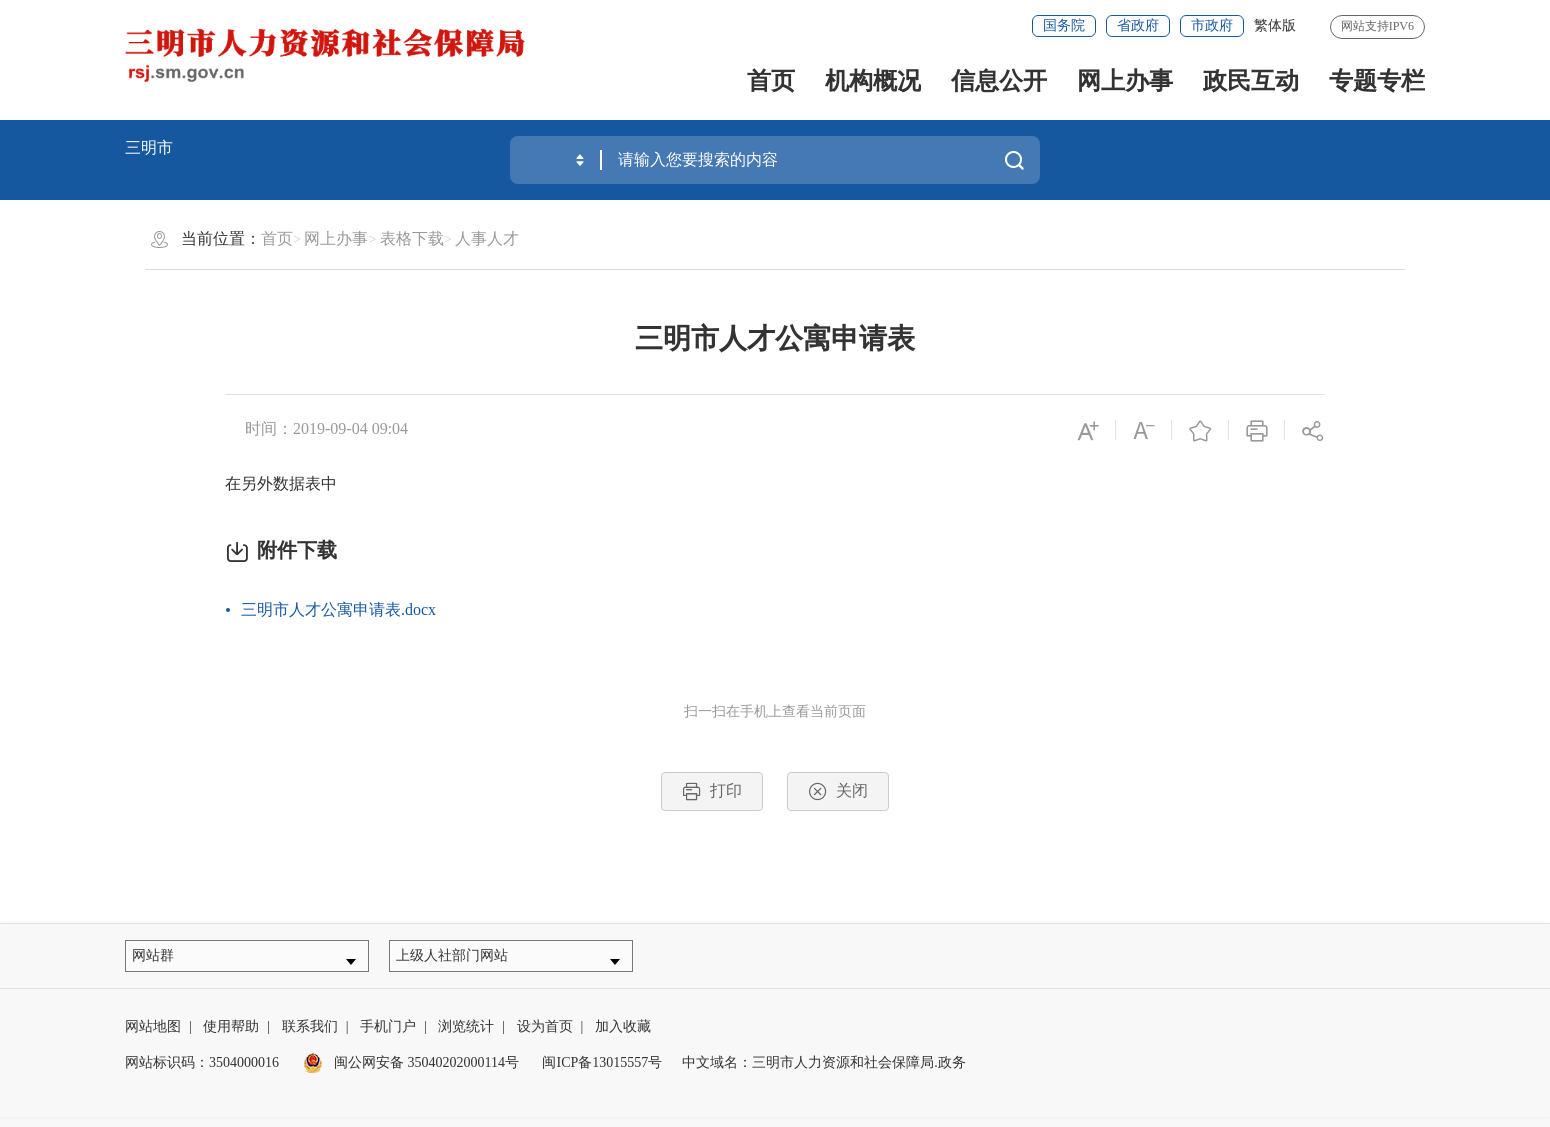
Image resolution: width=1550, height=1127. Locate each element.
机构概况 (873, 81)
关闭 (838, 791)
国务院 (1064, 25)
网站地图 (153, 1036)
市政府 (1212, 25)
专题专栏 (1377, 81)
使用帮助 (231, 1036)
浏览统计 (466, 1036)
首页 (771, 81)
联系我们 (310, 1036)
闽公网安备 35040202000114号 (411, 1072)
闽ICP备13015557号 (602, 1072)
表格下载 (412, 238)
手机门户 (388, 1036)
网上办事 (1125, 81)
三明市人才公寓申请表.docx (338, 609)
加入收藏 (623, 1036)
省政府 (1138, 25)
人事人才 (487, 238)
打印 (712, 791)
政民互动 (1251, 81)
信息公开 (999, 81)
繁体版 (1275, 25)
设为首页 (545, 1036)
